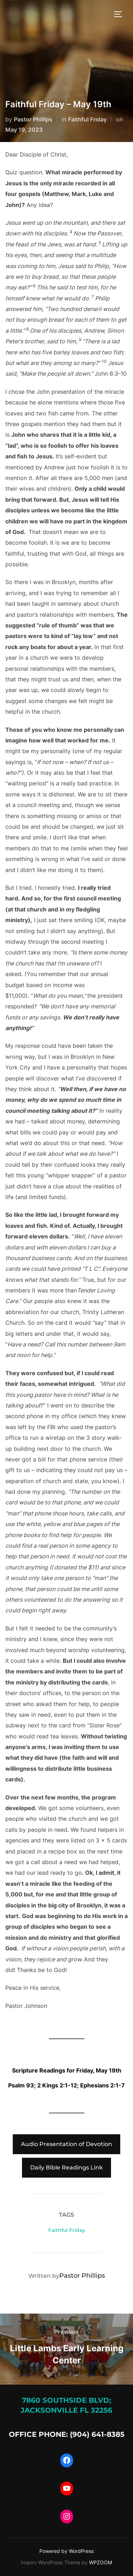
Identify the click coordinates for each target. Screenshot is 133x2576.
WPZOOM (100, 2562)
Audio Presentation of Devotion (66, 2144)
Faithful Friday (87, 119)
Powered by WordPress (66, 2551)
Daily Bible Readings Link (66, 2167)
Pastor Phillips (33, 119)
